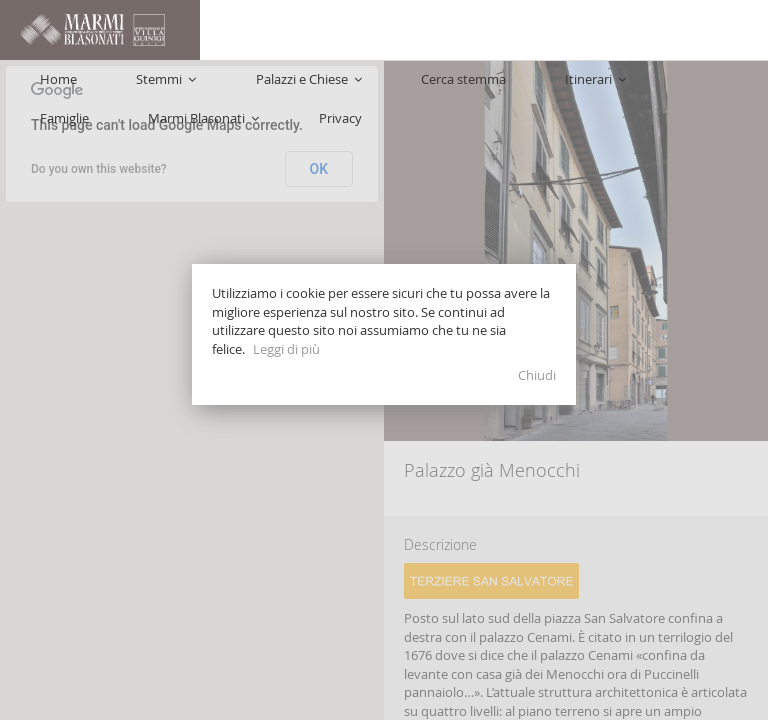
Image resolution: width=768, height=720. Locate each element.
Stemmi (143, 90)
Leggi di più (286, 349)
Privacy (726, 90)
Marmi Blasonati (629, 90)
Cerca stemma (361, 90)
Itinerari (454, 90)
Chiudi (537, 375)
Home (74, 90)
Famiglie (529, 90)
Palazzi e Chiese (246, 90)
